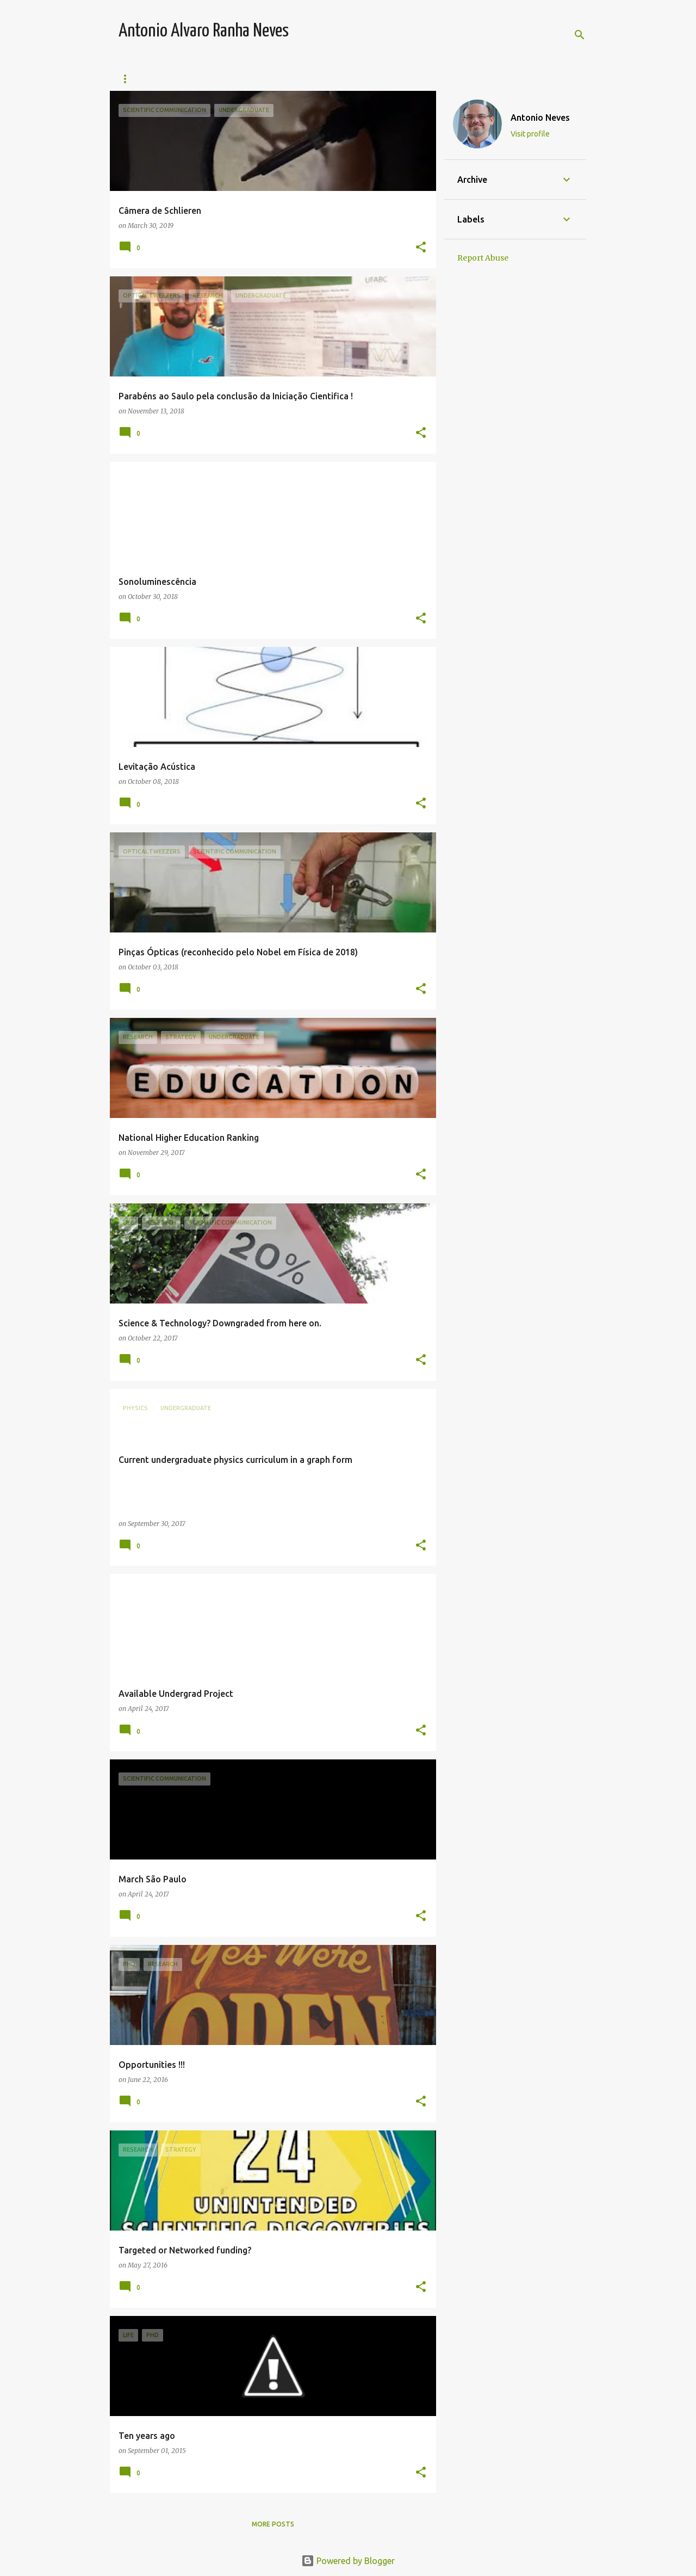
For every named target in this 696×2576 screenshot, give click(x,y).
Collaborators (310, 78)
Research (239, 78)
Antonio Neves (540, 117)
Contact (549, 78)
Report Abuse (482, 258)
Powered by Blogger (348, 2561)
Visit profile (530, 133)
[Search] (579, 35)
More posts (273, 2524)
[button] (420, 247)
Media (449, 78)
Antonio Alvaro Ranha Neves (204, 31)
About (496, 78)
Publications (389, 78)
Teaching (180, 78)
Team (129, 78)
